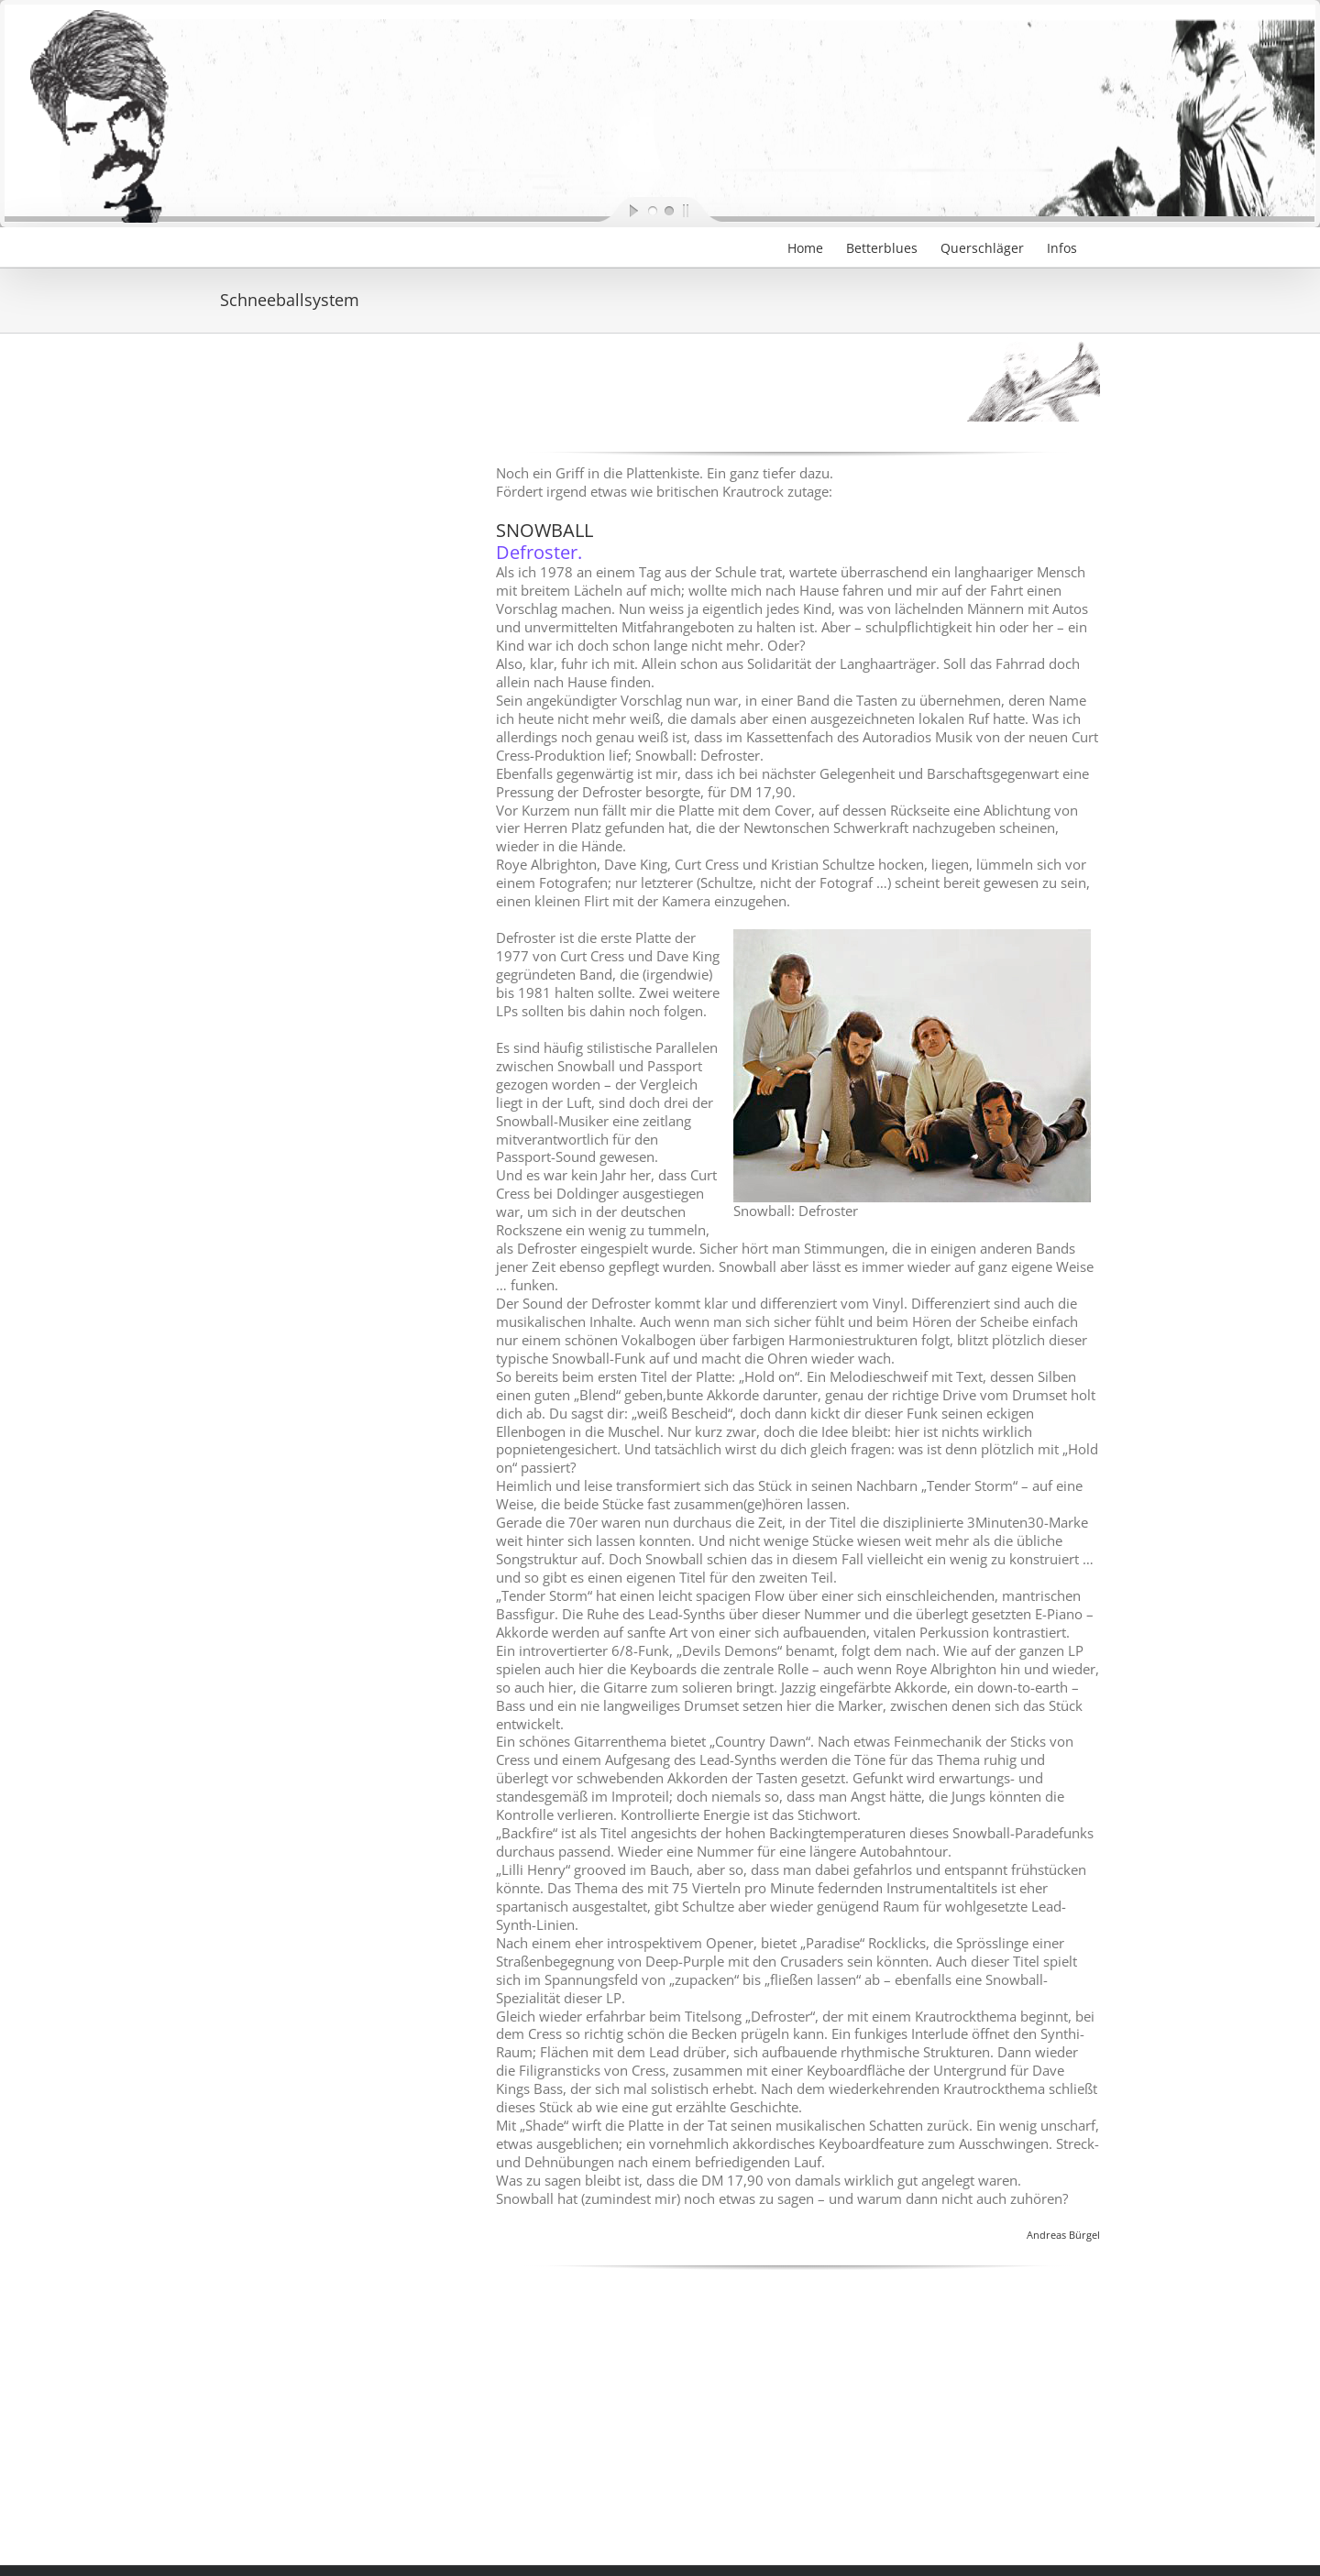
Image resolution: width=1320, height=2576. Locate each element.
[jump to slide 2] (668, 210)
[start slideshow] (619, 210)
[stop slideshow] (701, 210)
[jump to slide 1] (652, 210)
